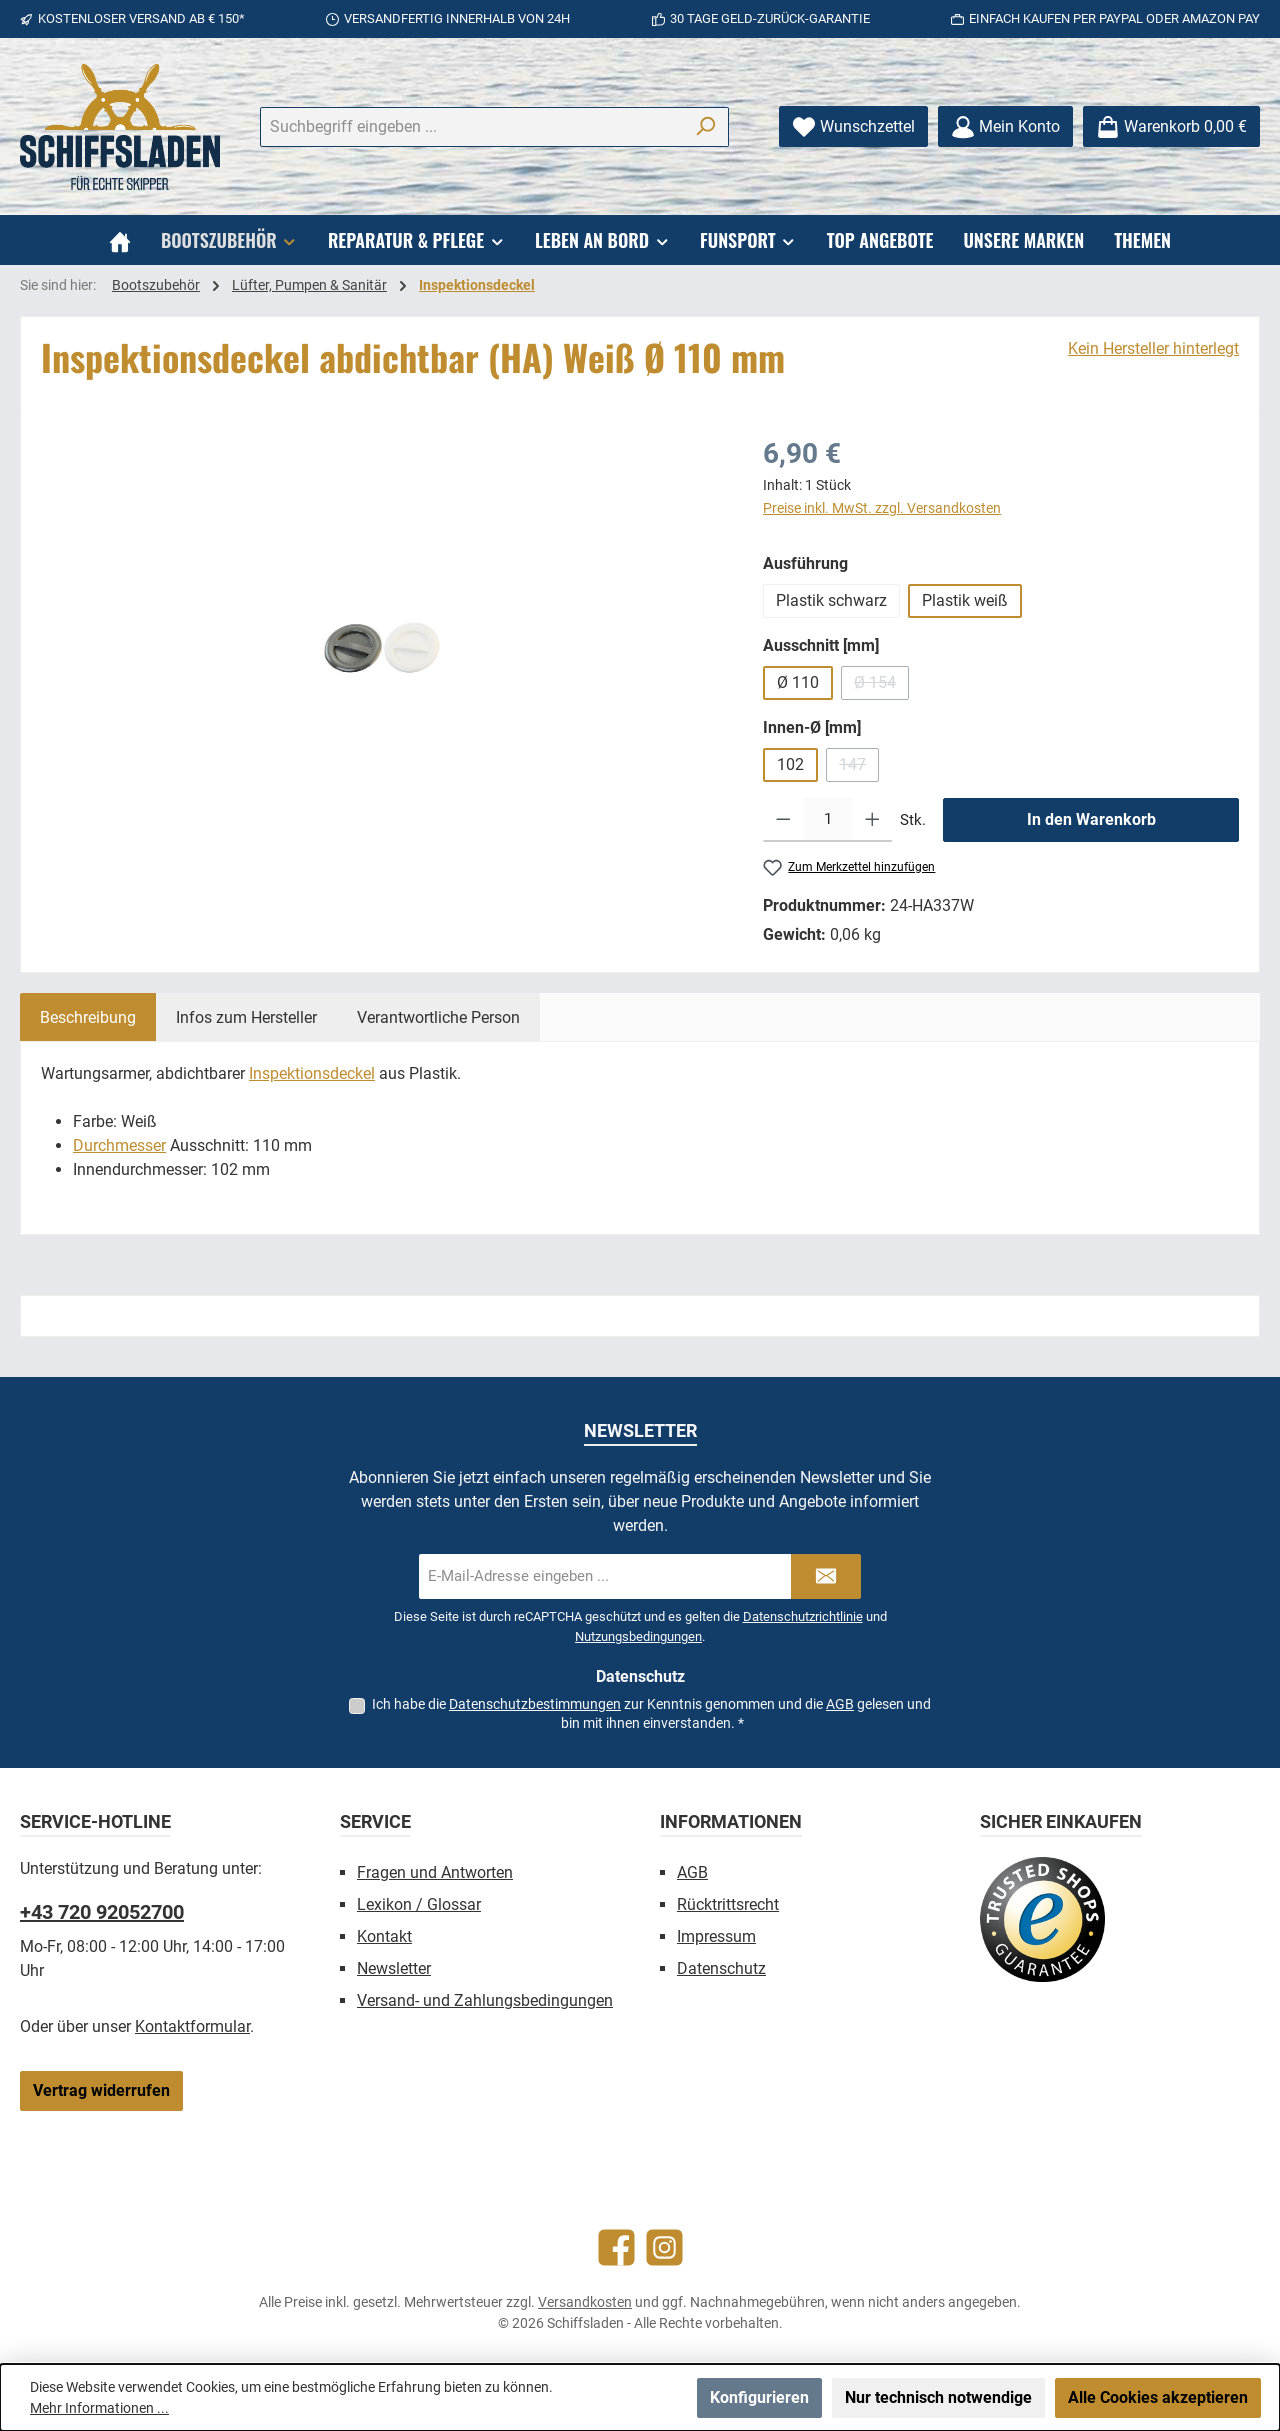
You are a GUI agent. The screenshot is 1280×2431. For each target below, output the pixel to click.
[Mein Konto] (1005, 126)
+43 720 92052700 (102, 1912)
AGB (840, 1704)
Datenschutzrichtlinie (803, 1616)
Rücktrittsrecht (728, 1904)
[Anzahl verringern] (783, 820)
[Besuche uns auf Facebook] (616, 2247)
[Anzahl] (828, 820)
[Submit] (826, 1576)
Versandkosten (585, 2302)
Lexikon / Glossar (419, 1904)
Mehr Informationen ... (99, 2408)
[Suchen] (705, 127)
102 (790, 764)
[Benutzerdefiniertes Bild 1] (1042, 1919)
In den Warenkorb (1091, 819)
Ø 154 (881, 686)
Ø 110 (798, 682)
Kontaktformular (192, 2026)
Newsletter (394, 1968)
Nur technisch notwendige (938, 2397)
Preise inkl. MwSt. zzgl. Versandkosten (882, 508)
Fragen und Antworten (435, 1872)
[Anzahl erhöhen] (872, 820)
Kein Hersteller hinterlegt (1153, 348)
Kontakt (384, 1936)
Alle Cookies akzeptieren (1158, 2397)
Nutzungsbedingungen (638, 1636)
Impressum (716, 1936)
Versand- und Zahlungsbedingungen (485, 2000)
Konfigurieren (759, 2397)
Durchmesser (119, 1145)
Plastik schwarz (831, 600)
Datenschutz (721, 1968)
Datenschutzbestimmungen (535, 1704)
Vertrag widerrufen (101, 2090)
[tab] (88, 1017)
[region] (382, 648)
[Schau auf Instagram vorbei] (664, 2247)
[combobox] (471, 127)
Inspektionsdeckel (312, 1073)
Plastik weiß (965, 600)
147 (859, 768)
